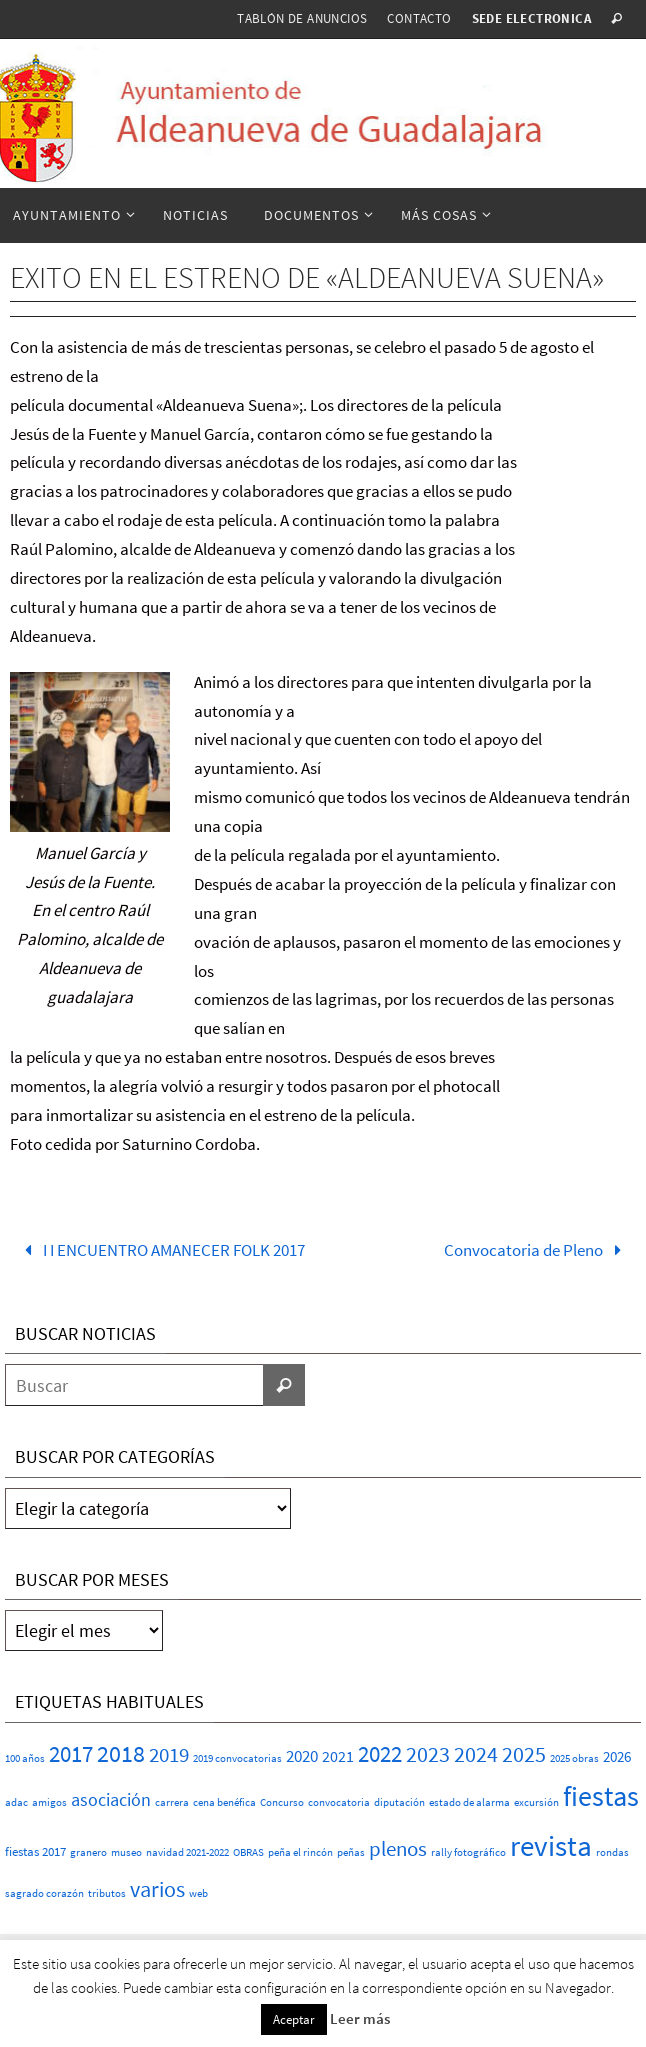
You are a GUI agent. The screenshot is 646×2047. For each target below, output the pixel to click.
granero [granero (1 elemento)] (88, 1852)
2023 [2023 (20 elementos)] (428, 1754)
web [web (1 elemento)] (198, 1893)
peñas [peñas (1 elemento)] (351, 1852)
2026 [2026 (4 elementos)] (617, 1756)
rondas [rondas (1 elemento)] (612, 1852)
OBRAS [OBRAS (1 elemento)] (248, 1852)
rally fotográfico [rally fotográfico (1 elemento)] (468, 1852)
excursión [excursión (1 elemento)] (536, 1802)
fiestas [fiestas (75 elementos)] (601, 1796)
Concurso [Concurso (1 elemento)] (282, 1802)
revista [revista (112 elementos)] (551, 1845)
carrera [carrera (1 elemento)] (172, 1802)
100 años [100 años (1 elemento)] (25, 1758)
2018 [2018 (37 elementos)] (121, 1753)
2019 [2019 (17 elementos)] (169, 1754)
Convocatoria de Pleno (537, 1250)
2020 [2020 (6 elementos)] (302, 1756)
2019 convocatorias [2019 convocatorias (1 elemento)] (237, 1758)
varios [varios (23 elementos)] (157, 1889)
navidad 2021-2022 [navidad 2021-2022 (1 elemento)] (187, 1852)
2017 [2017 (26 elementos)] (71, 1754)
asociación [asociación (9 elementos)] (111, 1799)
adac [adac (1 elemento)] (16, 1802)
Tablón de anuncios (302, 18)
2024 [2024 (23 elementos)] (476, 1754)
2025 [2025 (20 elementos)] (524, 1754)
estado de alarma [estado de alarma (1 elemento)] (469, 1802)
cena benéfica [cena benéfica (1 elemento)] (224, 1802)
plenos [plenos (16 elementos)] (398, 1849)
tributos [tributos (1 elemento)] (107, 1893)
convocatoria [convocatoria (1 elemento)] (339, 1802)
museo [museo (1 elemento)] (126, 1852)
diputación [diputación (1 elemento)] (399, 1802)
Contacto (419, 18)
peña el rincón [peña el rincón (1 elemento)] (300, 1852)
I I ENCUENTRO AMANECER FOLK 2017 (160, 1250)
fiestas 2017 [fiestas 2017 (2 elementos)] (35, 1851)
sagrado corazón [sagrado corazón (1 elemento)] (44, 1893)
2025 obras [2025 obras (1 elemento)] (574, 1758)
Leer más (360, 2018)
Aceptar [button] (294, 2019)
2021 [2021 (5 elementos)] (338, 1756)
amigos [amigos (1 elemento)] (49, 1802)
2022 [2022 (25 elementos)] (380, 1754)
